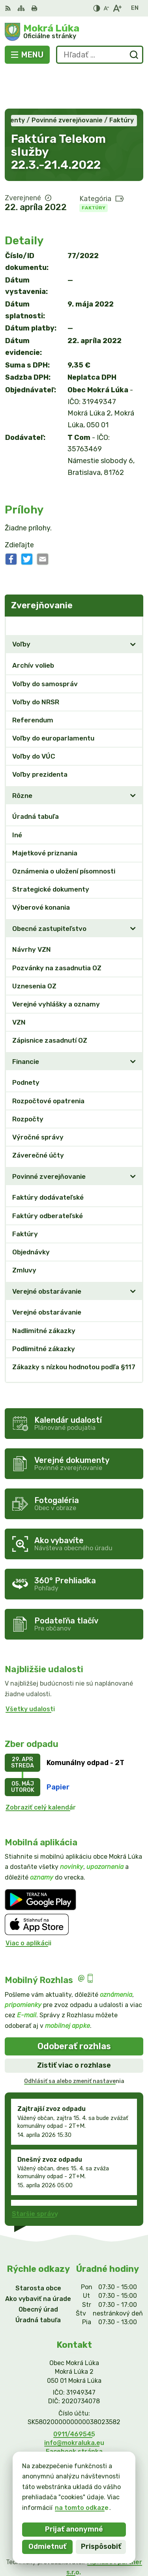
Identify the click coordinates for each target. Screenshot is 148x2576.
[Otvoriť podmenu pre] (133, 606)
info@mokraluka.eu (74, 2404)
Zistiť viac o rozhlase (74, 2027)
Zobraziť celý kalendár (41, 1769)
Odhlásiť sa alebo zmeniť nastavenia (74, 2042)
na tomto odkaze (81, 2507)
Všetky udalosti (30, 1670)
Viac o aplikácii (28, 1904)
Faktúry (93, 169)
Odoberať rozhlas (74, 2007)
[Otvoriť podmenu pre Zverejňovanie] (133, 587)
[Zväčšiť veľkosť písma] (117, 8)
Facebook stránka (74, 2413)
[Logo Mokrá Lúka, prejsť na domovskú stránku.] (74, 32)
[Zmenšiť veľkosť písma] (106, 8)
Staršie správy (35, 2175)
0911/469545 (74, 2395)
